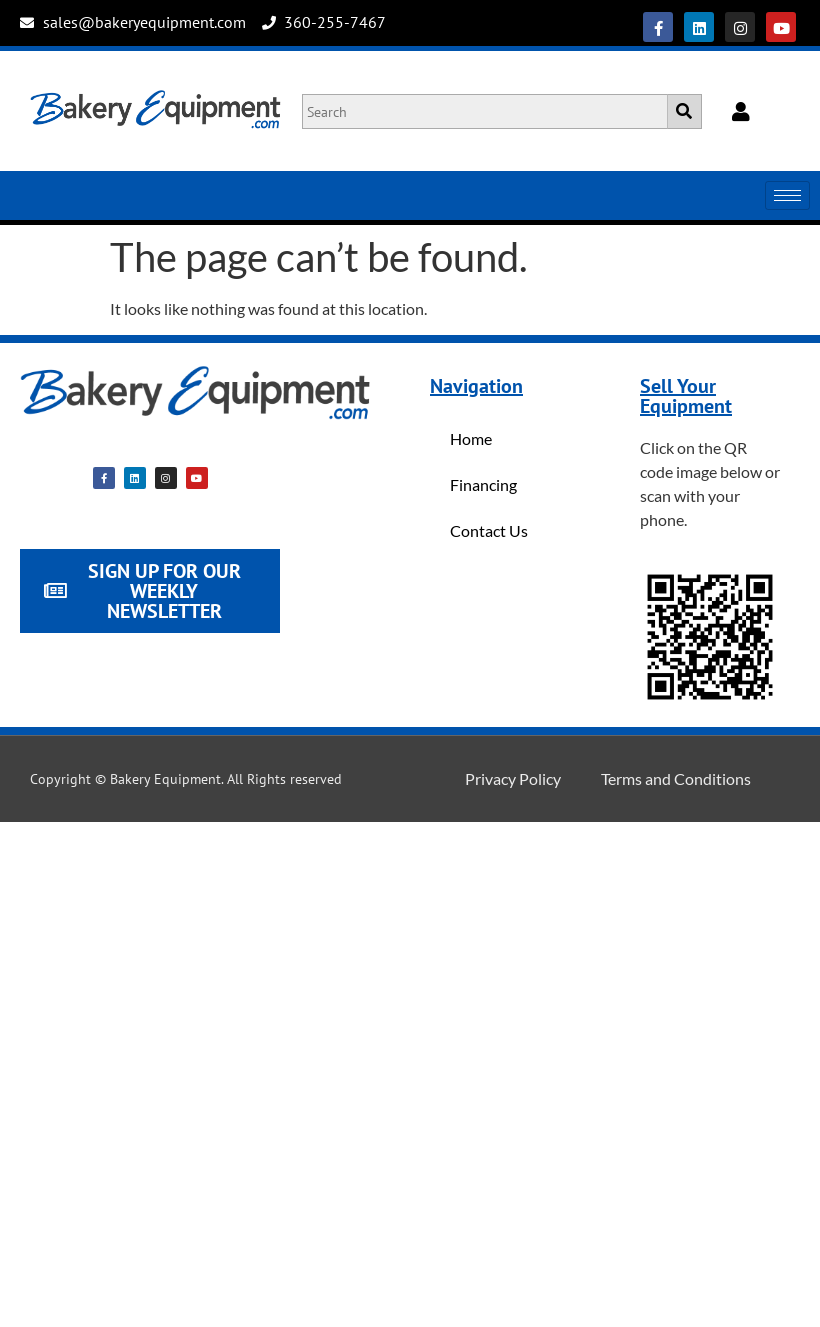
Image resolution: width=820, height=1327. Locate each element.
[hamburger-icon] (787, 195)
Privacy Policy (513, 778)
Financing (483, 484)
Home (471, 438)
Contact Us (489, 530)
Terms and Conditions (676, 778)
